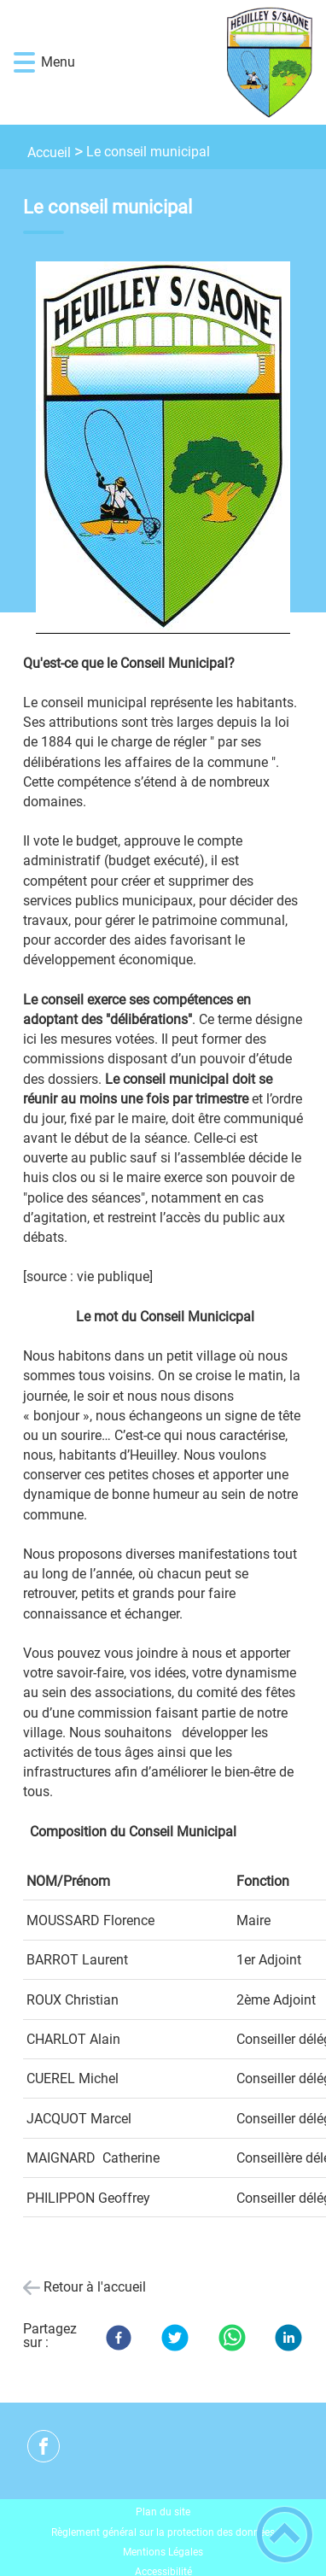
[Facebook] (118, 2338)
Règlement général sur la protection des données (163, 2532)
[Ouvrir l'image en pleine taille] (163, 448)
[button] (24, 62)
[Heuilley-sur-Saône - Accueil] (188, 62)
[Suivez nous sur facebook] (43, 2446)
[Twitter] (174, 2337)
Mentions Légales (163, 2552)
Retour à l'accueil (95, 2287)
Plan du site (163, 2512)
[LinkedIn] (288, 2337)
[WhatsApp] (232, 2337)
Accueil (49, 152)
